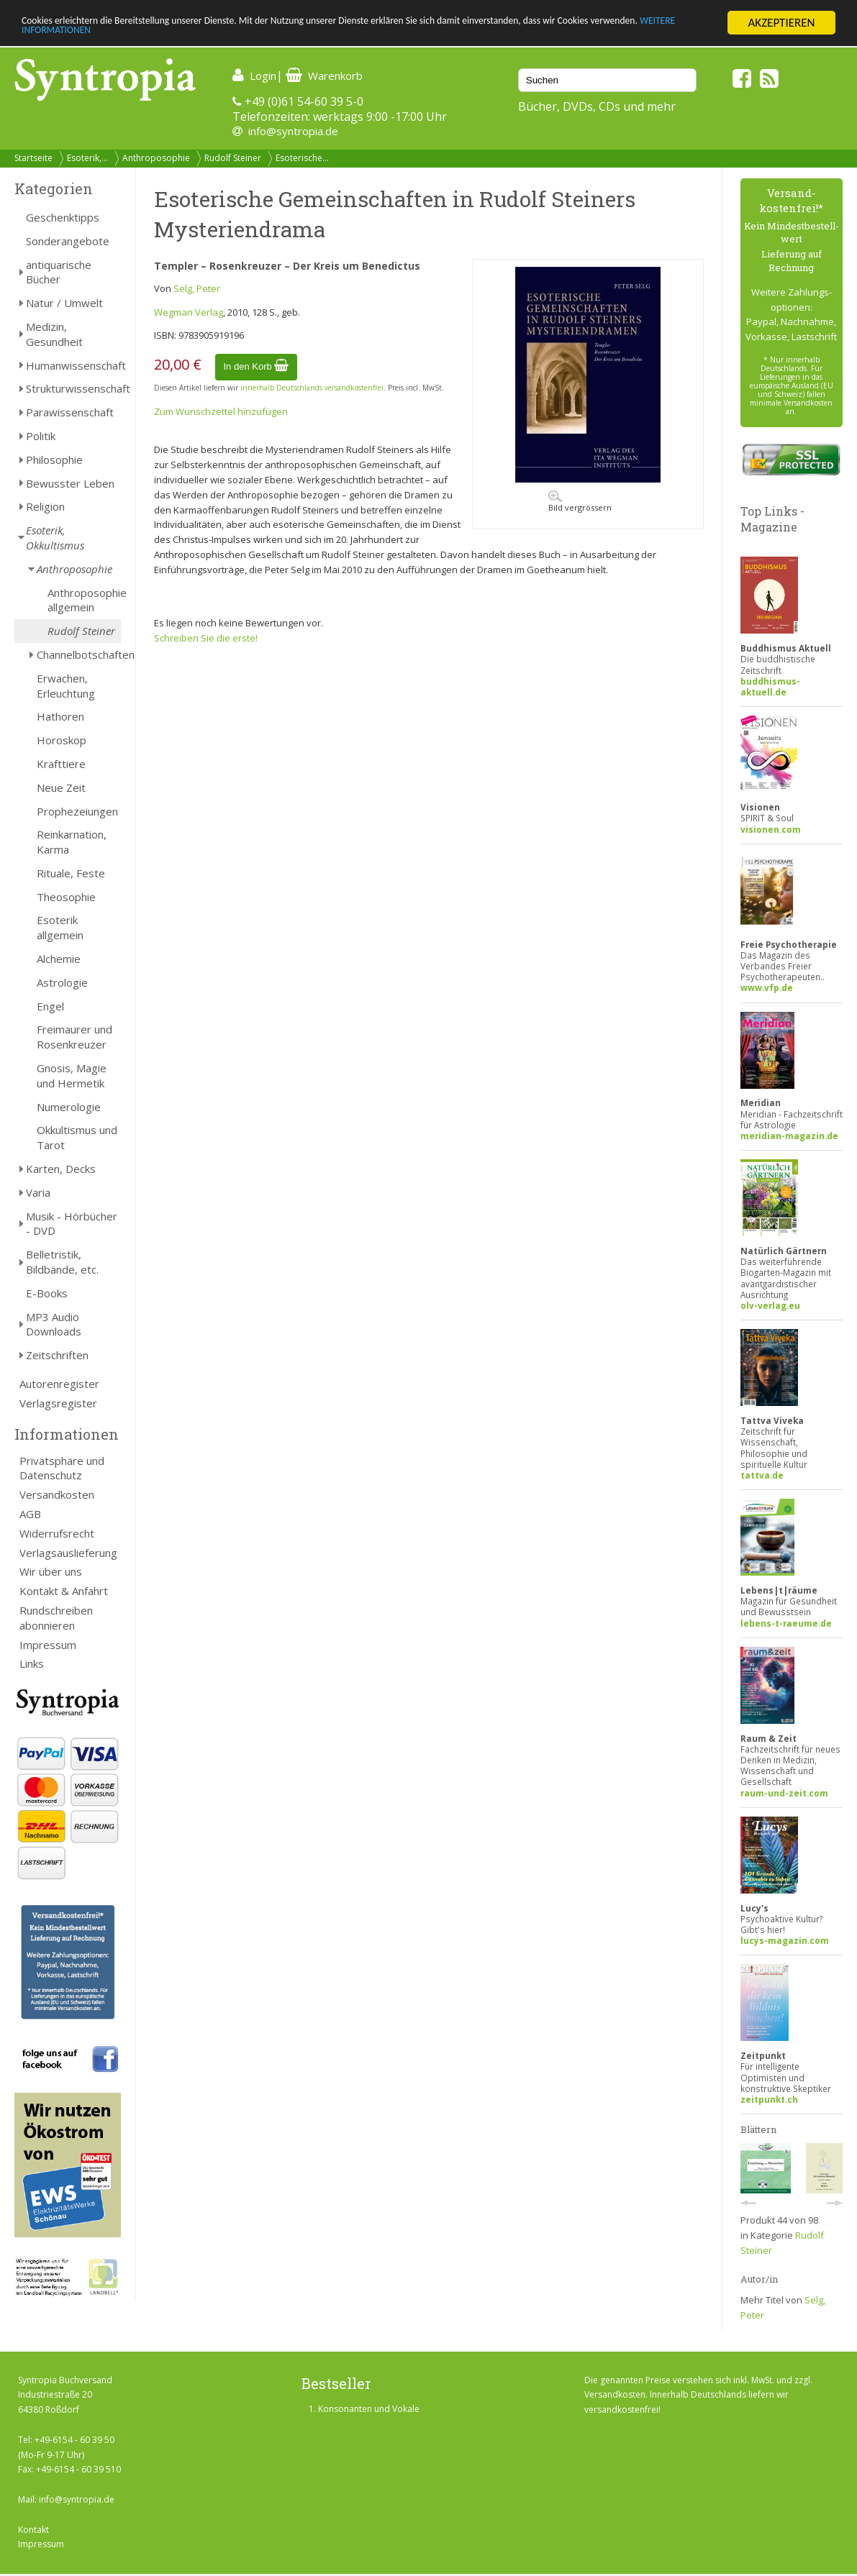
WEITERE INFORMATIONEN (191, 35)
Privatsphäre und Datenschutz (61, 1468)
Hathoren (60, 716)
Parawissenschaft (70, 412)
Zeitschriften (57, 1355)
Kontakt (33, 2530)
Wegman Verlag (188, 312)
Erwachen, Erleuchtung (66, 685)
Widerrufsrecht (56, 1533)
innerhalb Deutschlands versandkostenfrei (312, 388)
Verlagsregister (58, 1403)
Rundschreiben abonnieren (56, 1617)
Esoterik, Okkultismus (55, 537)
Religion (45, 506)
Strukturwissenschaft (73, 388)
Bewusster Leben (70, 483)
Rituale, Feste (71, 873)
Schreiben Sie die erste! (206, 637)
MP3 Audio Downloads (53, 1324)
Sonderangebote (67, 241)
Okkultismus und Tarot (77, 1137)
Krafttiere (61, 764)
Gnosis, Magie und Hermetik (71, 1075)
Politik (40, 436)
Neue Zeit (61, 787)
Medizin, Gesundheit (54, 334)
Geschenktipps (62, 217)
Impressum (47, 1645)
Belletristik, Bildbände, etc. (62, 1261)
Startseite (33, 158)
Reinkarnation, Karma (71, 842)
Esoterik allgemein (60, 927)
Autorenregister (59, 1383)
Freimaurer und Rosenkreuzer (74, 1036)
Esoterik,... (87, 158)
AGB (30, 1514)
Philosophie (54, 459)
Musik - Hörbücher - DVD (71, 1223)
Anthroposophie (156, 158)
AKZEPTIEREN (781, 22)
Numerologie (69, 1107)
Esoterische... (302, 158)
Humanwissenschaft (73, 365)
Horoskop (61, 740)
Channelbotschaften (79, 654)
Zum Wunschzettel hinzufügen (221, 411)
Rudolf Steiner (232, 158)
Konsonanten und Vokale (369, 2409)
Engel (50, 1006)
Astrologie (62, 982)
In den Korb (256, 366)
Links (31, 1663)
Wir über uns (50, 1571)
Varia (38, 1192)
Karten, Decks (61, 1168)
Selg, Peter (196, 288)
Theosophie (66, 897)
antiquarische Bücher (58, 272)
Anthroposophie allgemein (84, 600)
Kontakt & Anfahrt (63, 1591)
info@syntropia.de (293, 131)
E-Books (47, 1293)
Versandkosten (56, 1494)
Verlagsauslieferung (68, 1552)
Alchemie (59, 958)
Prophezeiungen (77, 811)
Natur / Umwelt (64, 303)
